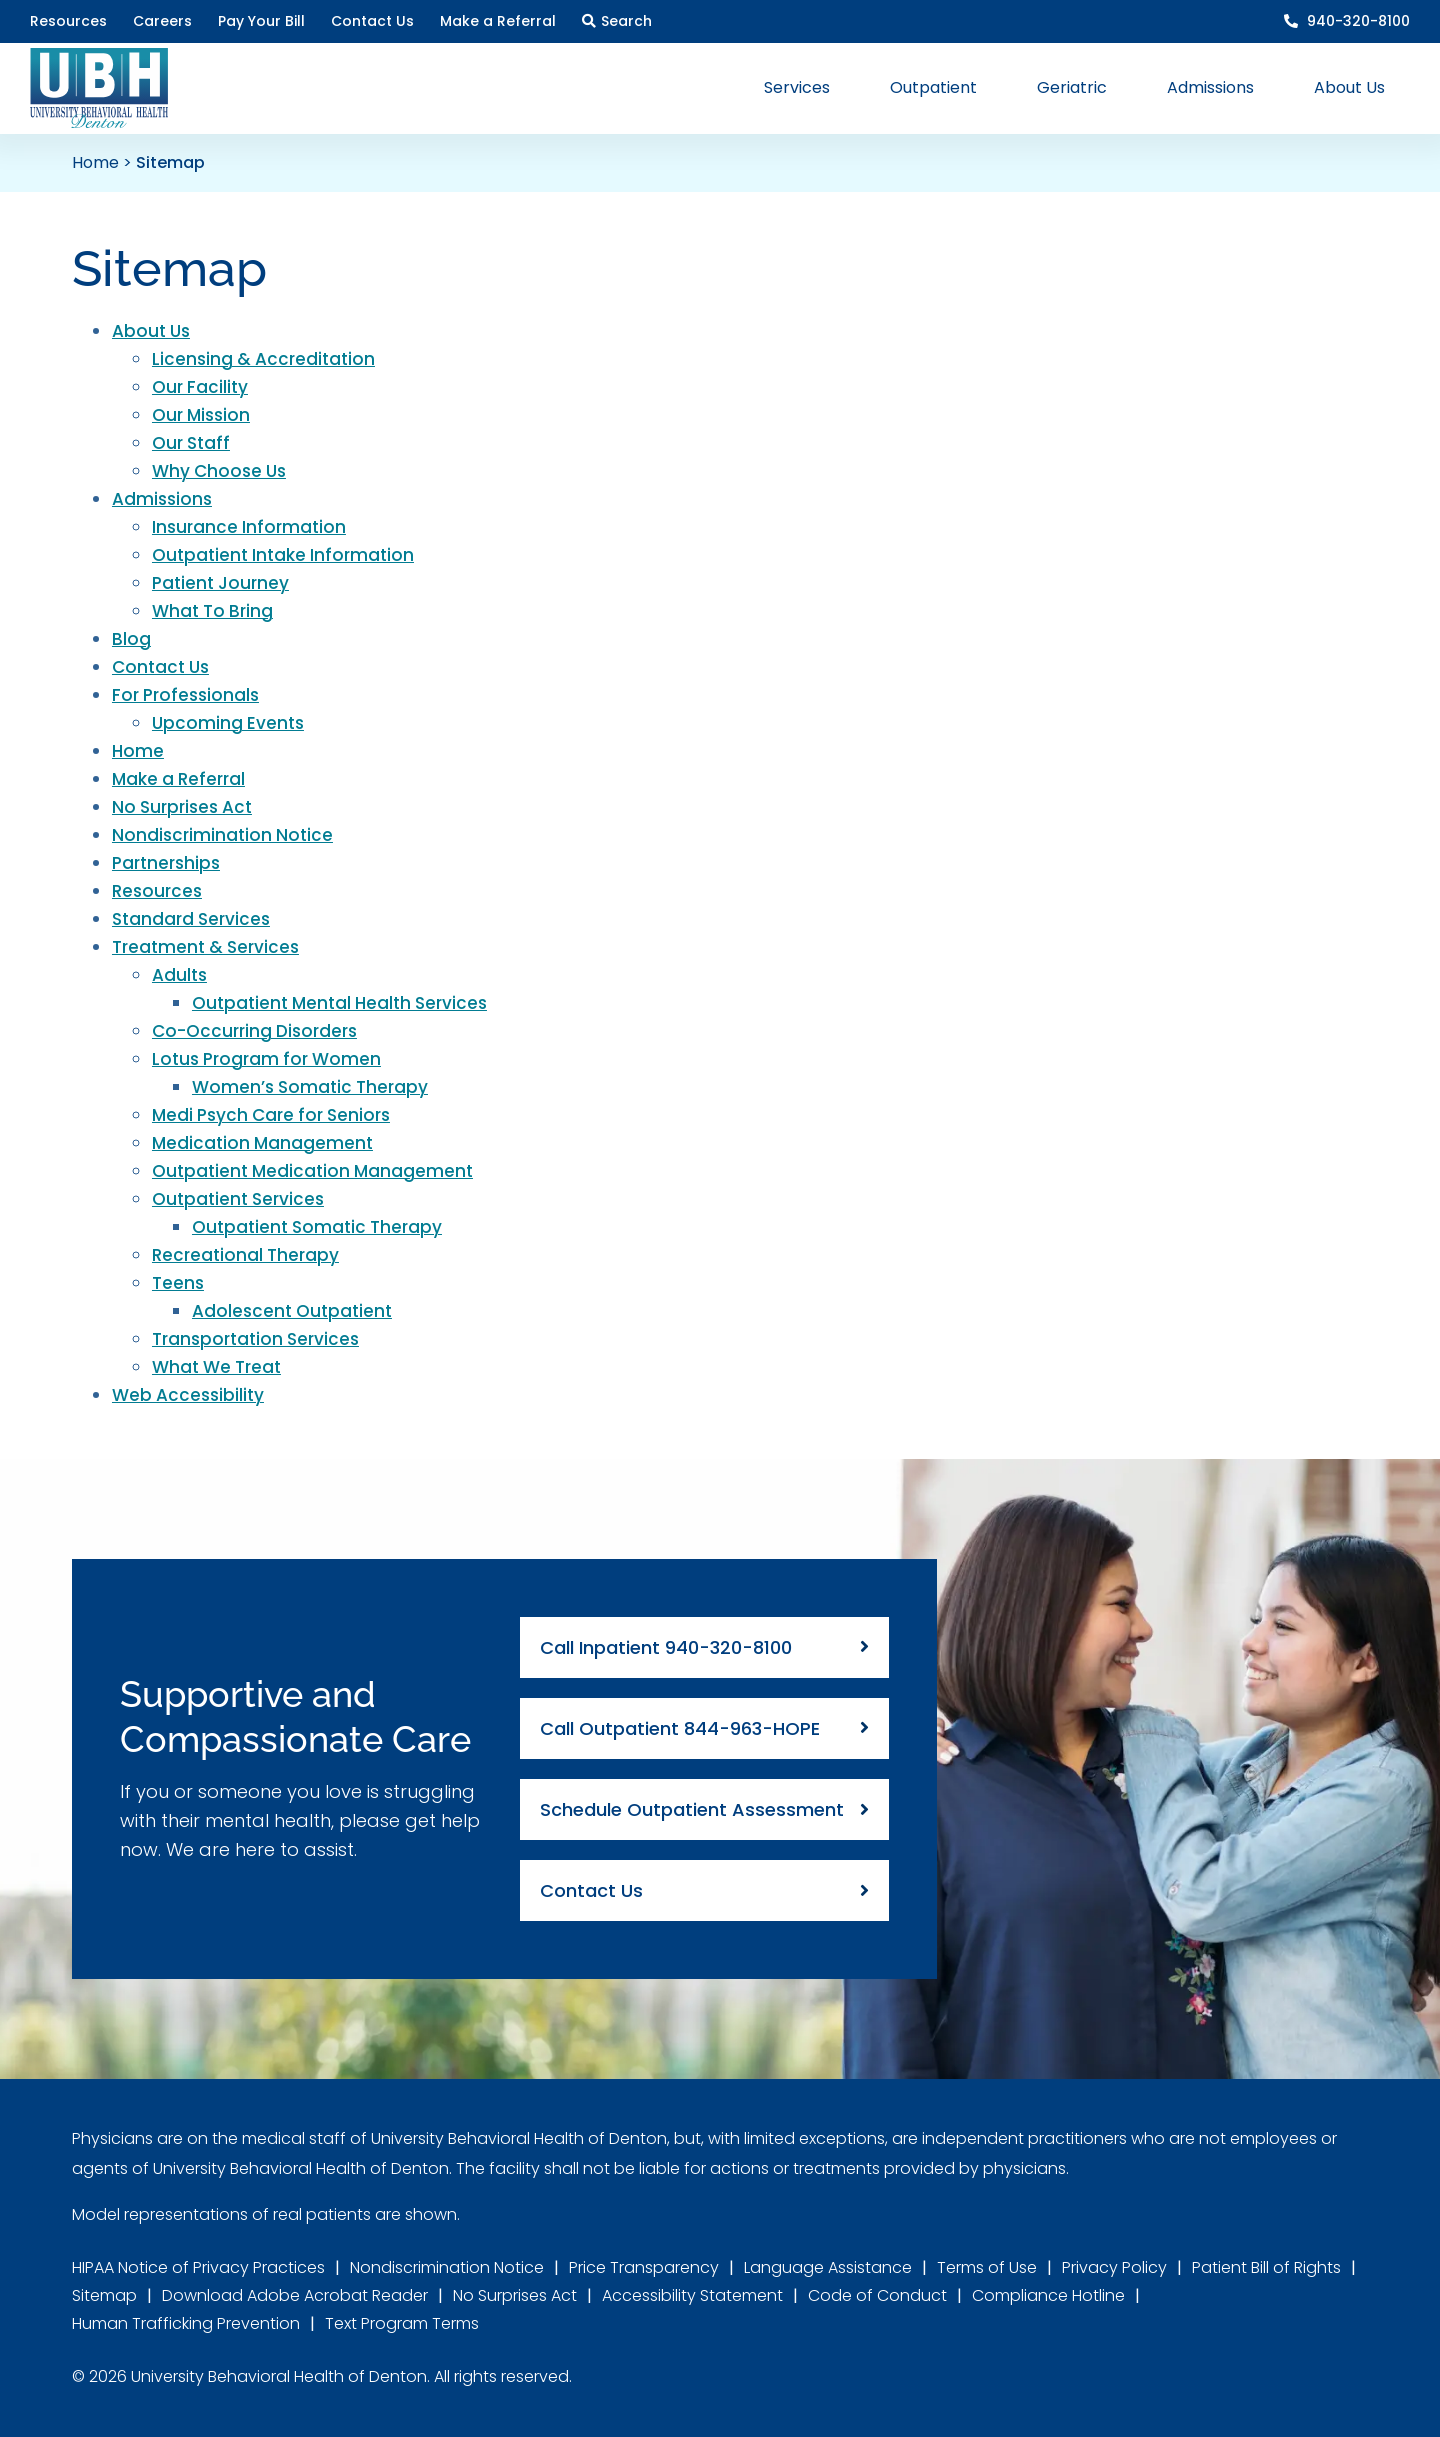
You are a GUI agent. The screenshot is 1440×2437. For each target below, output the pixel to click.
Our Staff (191, 443)
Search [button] (626, 21)
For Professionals (185, 695)
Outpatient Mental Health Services (339, 1003)
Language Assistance (828, 2267)
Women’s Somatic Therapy (310, 1087)
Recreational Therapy (245, 1255)
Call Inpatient (666, 1647)
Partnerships (166, 863)
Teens (178, 1283)
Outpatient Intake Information (283, 555)
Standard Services (191, 919)
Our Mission (201, 415)
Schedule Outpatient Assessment (692, 1809)
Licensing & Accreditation (263, 359)
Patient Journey (220, 583)
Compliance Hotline (1048, 2295)
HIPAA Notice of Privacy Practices (198, 2267)
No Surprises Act (182, 807)
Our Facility (200, 387)
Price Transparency (644, 2267)
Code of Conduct (877, 2295)
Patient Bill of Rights (1266, 2267)
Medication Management (262, 1143)
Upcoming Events (228, 723)
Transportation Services (255, 1339)
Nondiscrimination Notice (222, 835)
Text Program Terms (402, 2323)
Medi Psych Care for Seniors (271, 1115)
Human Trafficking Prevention (186, 2323)
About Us (151, 331)
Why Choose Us (219, 471)
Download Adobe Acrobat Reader (295, 2295)
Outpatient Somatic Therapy (317, 1227)
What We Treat (216, 1367)
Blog (131, 639)
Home (95, 162)
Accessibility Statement (692, 2295)
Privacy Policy (1114, 2267)
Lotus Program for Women (266, 1059)
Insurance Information (249, 527)
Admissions (162, 499)
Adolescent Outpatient (292, 1311)
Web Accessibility (188, 1395)
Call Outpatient (680, 1728)
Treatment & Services (205, 947)
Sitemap (104, 2295)
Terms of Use (987, 2267)
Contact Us (160, 667)
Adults (179, 975)
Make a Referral (178, 779)
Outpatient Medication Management (312, 1171)
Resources (157, 891)
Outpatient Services (238, 1199)
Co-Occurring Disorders (254, 1031)
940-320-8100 (1356, 21)
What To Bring (212, 611)
